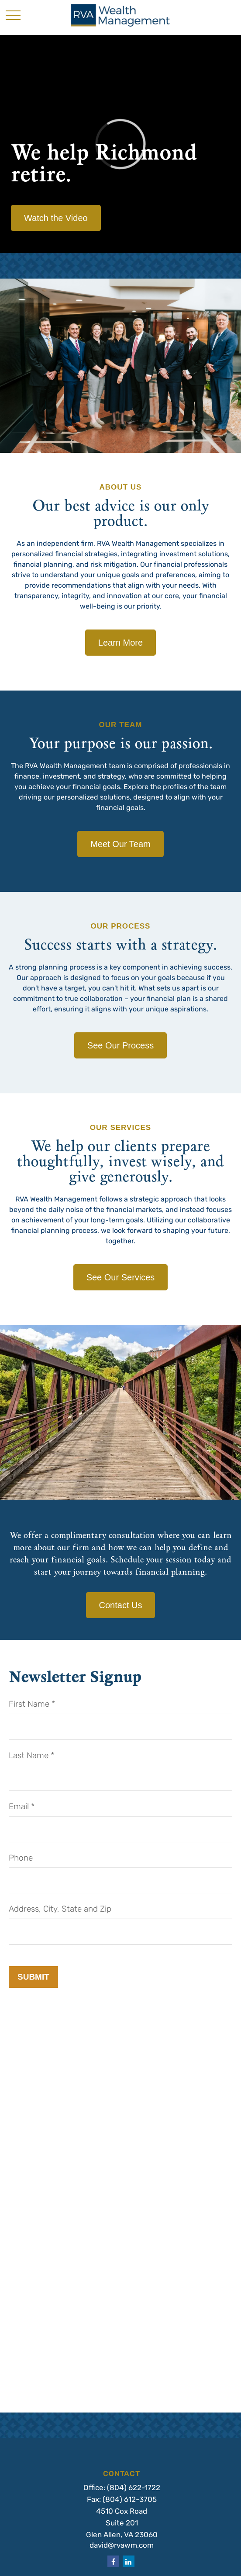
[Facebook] (113, 2561)
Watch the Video (56, 218)
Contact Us (120, 1605)
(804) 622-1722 (133, 2488)
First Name (29, 1705)
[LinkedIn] (128, 2561)
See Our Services (120, 1277)
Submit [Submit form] (33, 1976)
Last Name (28, 1756)
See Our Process (120, 1045)
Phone (21, 1859)
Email (19, 1807)
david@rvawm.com (122, 2545)
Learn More (120, 642)
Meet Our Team (120, 844)
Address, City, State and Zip (60, 1910)
